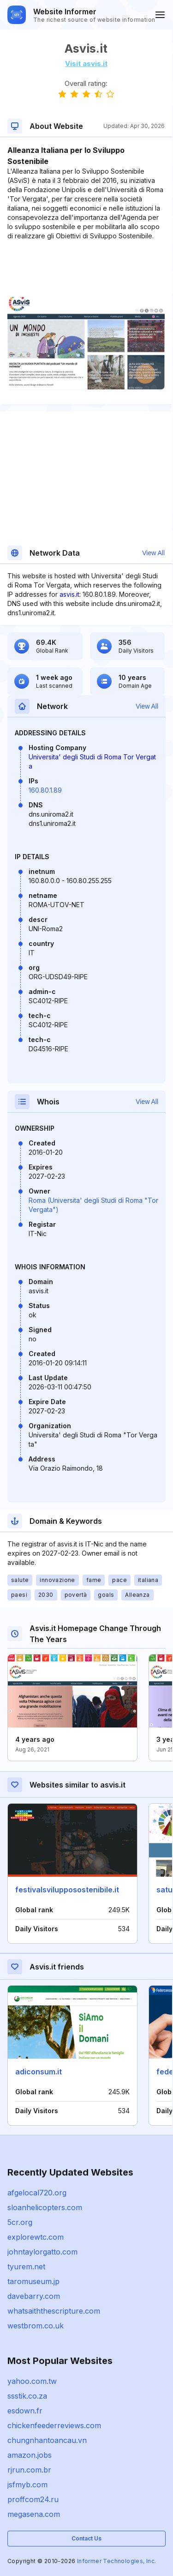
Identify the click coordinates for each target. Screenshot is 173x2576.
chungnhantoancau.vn (47, 2440)
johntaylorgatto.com (42, 2251)
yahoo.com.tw (32, 2381)
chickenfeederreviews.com (54, 2425)
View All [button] (153, 553)
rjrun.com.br (29, 2469)
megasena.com (33, 2514)
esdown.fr (24, 2410)
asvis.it (69, 594)
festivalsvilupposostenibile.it (67, 1889)
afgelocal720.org (36, 2192)
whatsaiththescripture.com (53, 2310)
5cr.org (19, 2222)
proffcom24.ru (33, 2499)
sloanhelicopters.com (44, 2207)
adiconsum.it (38, 2071)
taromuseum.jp (33, 2281)
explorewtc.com (35, 2237)
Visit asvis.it (86, 63)
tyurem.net (26, 2266)
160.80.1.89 (45, 790)
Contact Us (86, 2538)
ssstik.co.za (27, 2395)
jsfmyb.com (27, 2484)
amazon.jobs (29, 2455)
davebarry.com (33, 2296)
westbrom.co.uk (35, 2325)
